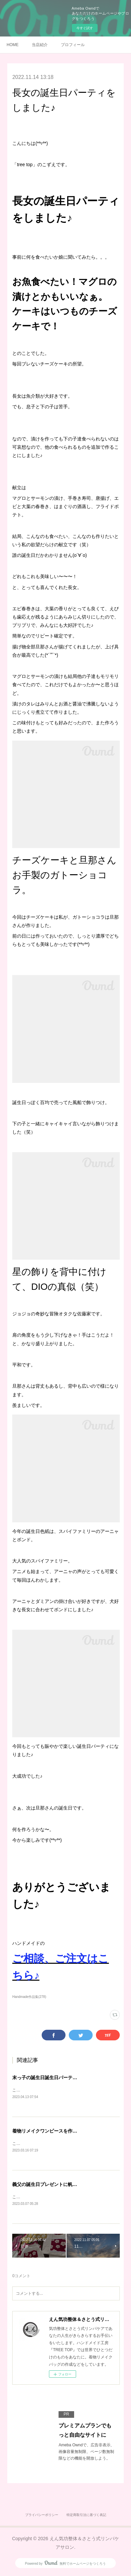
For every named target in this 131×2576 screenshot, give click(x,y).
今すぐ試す (84, 28)
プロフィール (73, 44)
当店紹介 (40, 44)
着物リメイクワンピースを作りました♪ (52, 2131)
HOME (13, 44)
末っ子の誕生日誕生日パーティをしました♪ (57, 2077)
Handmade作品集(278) (29, 1997)
